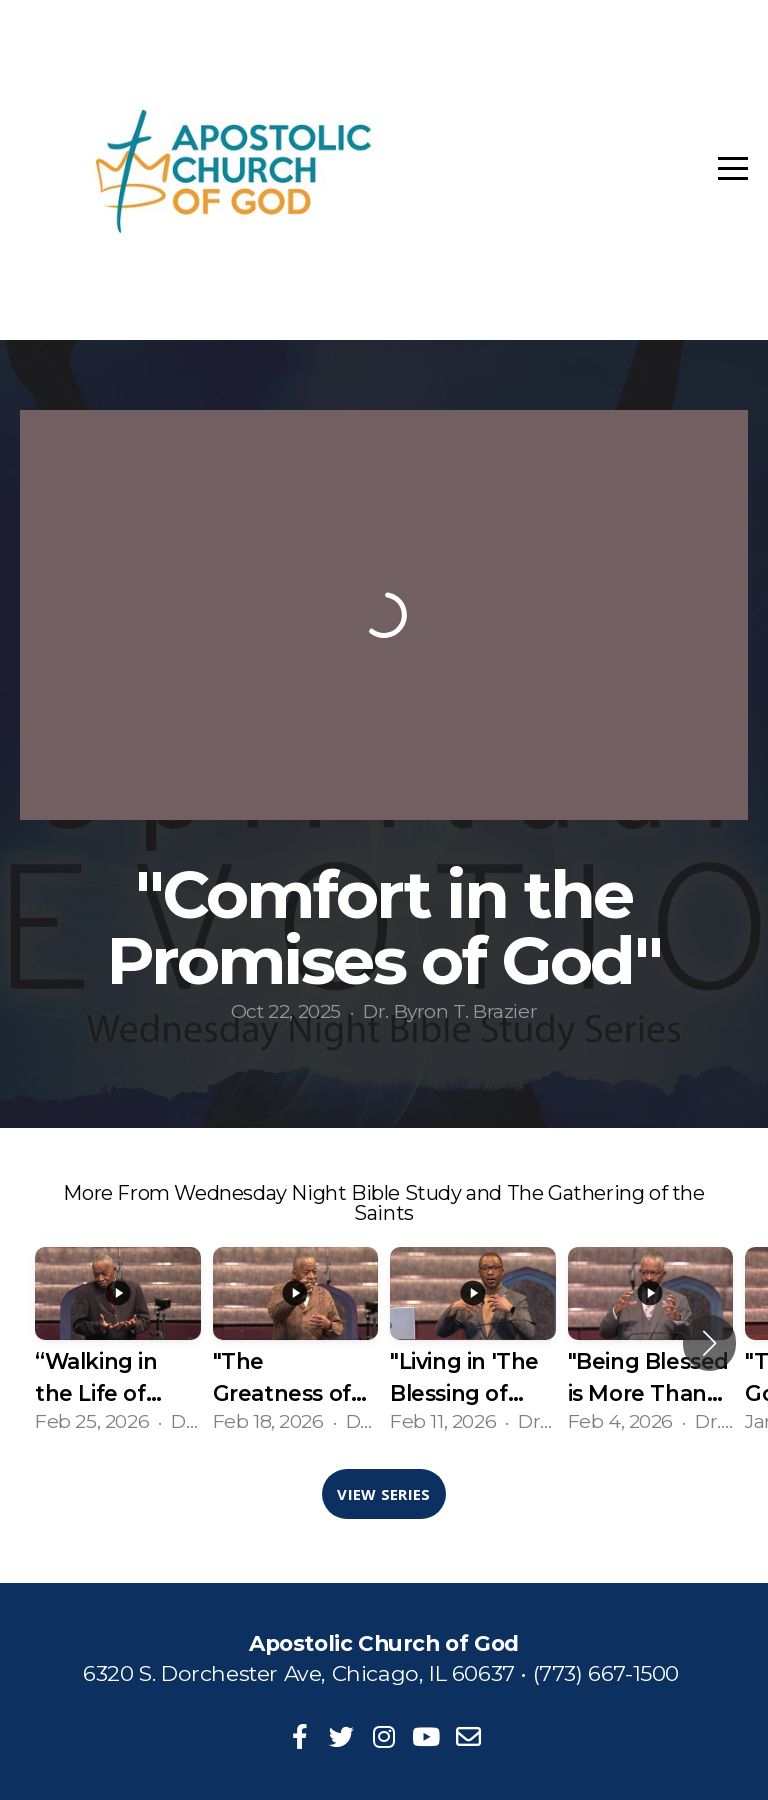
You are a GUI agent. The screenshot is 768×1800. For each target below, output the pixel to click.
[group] (118, 1343)
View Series (383, 1494)
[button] (709, 1343)
